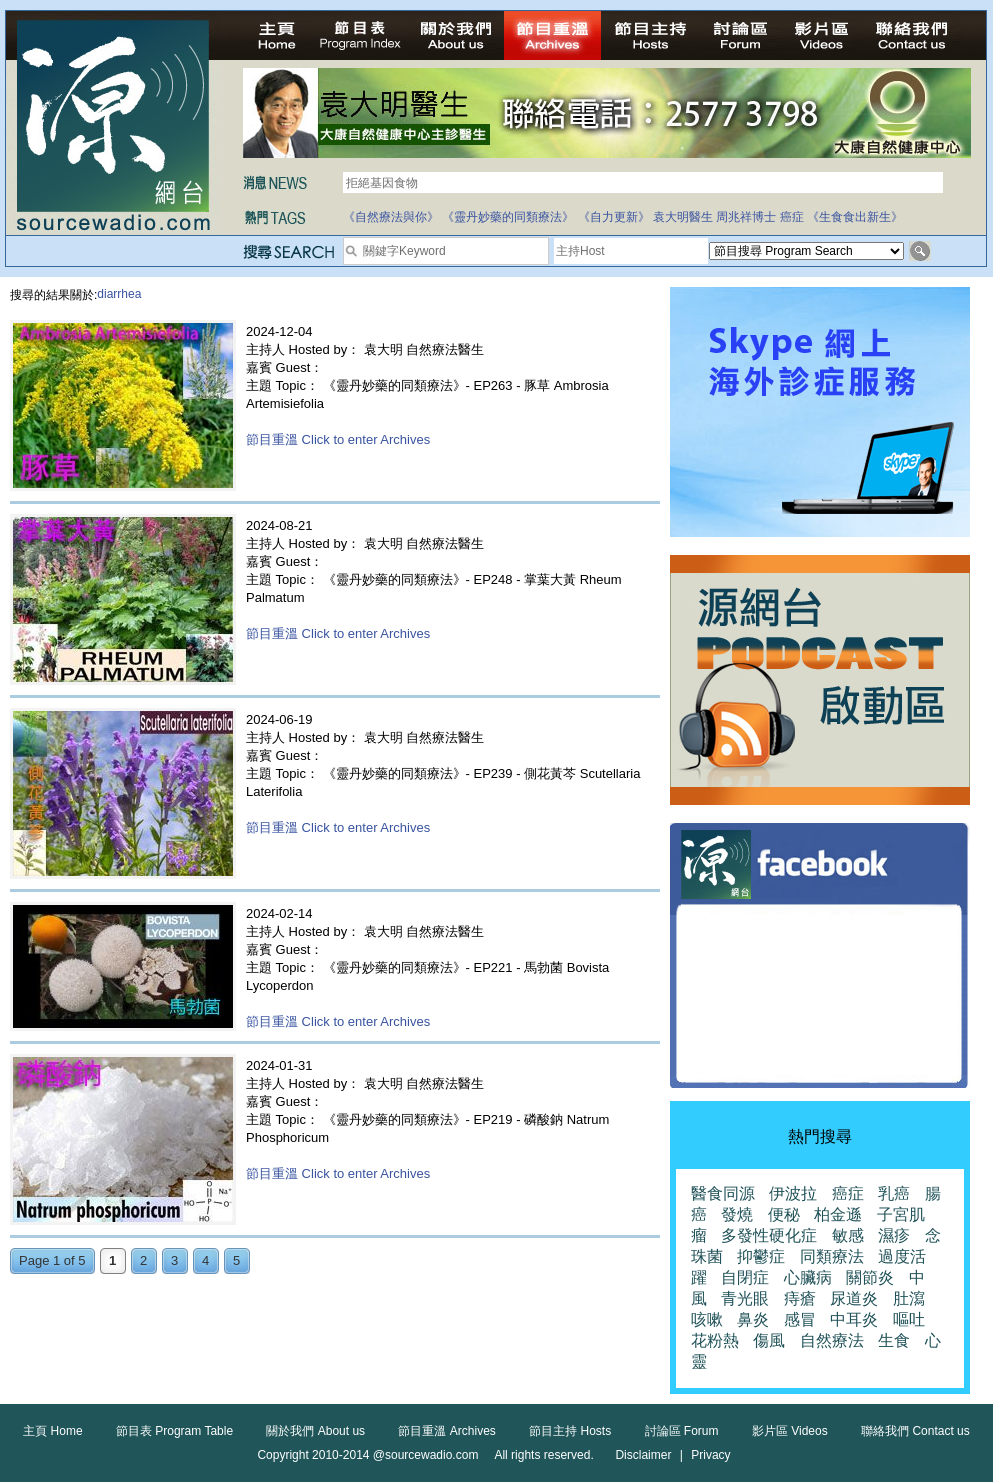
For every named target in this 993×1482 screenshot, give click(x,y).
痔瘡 (800, 1298)
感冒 (800, 1319)
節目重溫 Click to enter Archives (338, 439)
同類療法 (832, 1256)
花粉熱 (715, 1340)
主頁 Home (52, 1431)
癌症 (792, 217)
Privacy (710, 1455)
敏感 (848, 1235)
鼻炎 (753, 1319)
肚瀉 (909, 1298)
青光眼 (745, 1298)
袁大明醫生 (683, 217)
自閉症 (745, 1277)
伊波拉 (793, 1193)
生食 (894, 1340)
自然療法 (832, 1340)
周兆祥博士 (746, 217)
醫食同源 (723, 1193)
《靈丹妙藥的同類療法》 (508, 217)
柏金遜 (838, 1214)
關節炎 (870, 1277)
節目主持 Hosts (570, 1431)
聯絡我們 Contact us (915, 1431)
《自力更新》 (614, 217)
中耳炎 (854, 1319)
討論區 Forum (682, 1431)
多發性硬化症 (769, 1235)
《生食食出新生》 (855, 217)
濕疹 (894, 1235)
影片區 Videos (790, 1431)
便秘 (784, 1214)
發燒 (737, 1214)
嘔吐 (909, 1319)
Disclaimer (643, 1455)
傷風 (769, 1340)
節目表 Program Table (174, 1431)
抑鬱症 (761, 1256)
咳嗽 (707, 1319)
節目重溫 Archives (446, 1431)
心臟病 (808, 1277)
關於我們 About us (315, 1431)
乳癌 (894, 1193)
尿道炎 (854, 1298)
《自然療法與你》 (391, 217)
